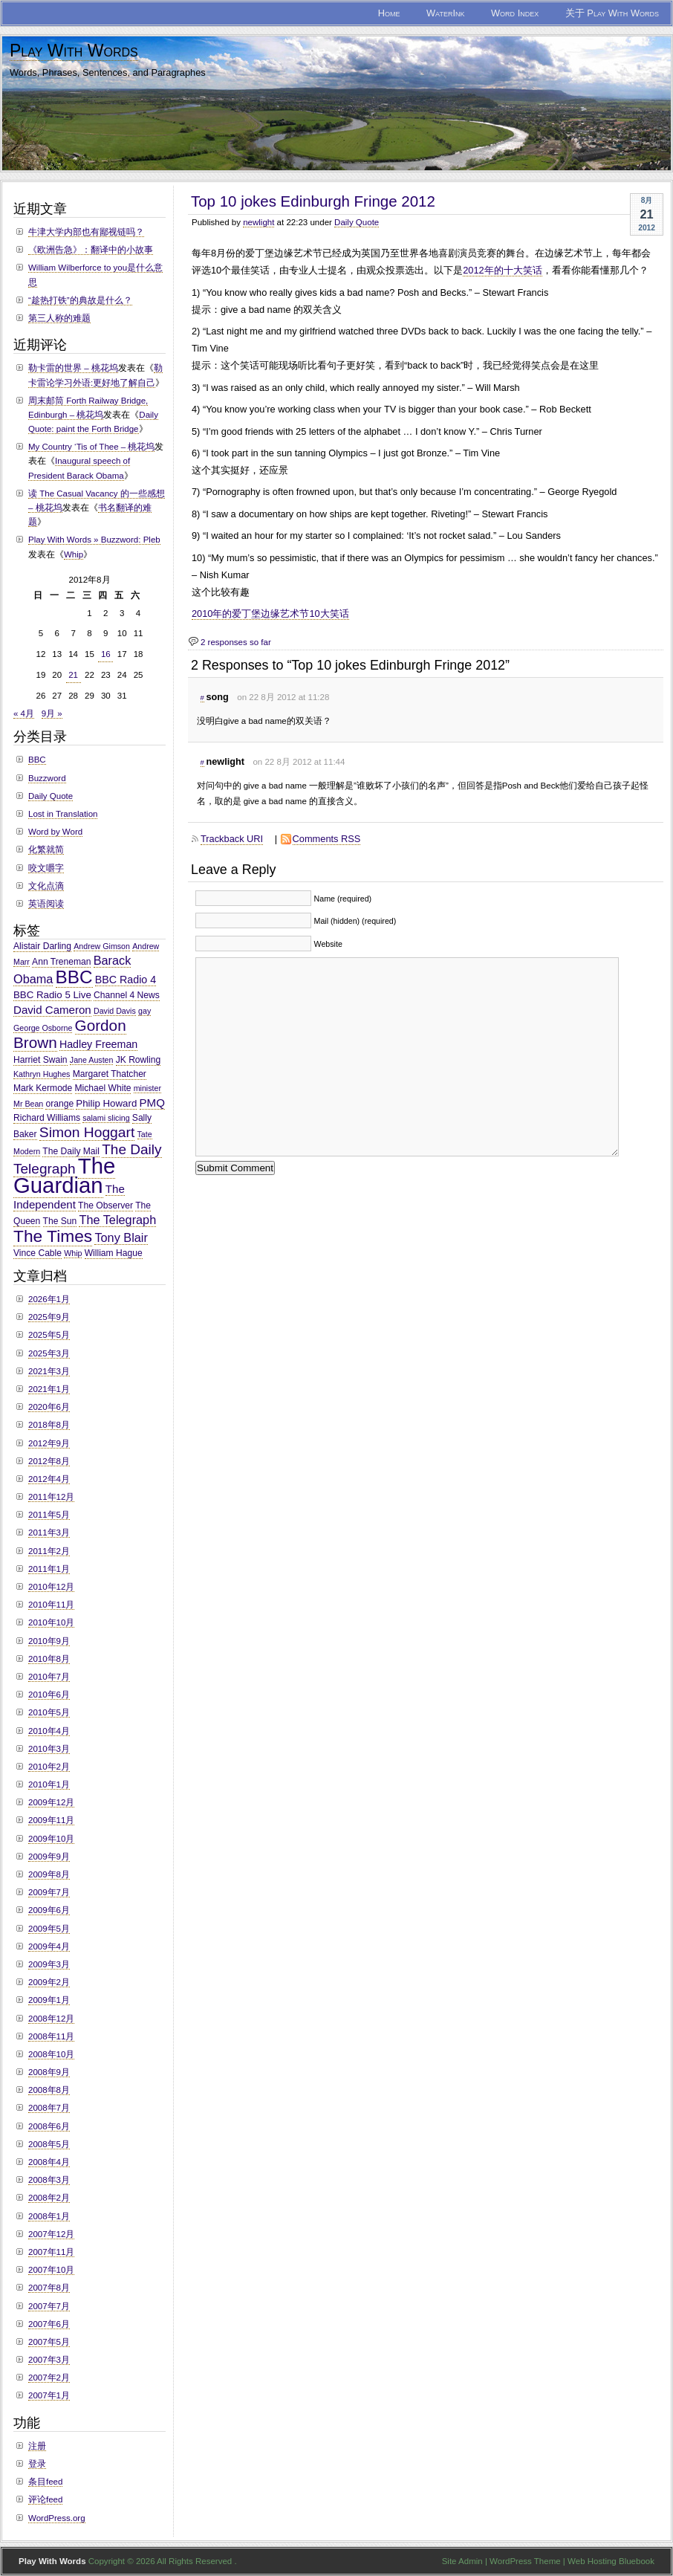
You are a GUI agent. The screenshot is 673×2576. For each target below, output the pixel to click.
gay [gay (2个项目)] (144, 1010)
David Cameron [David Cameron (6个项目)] (52, 1009)
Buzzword (47, 778)
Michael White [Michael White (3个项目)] (103, 1088)
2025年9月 (49, 1317)
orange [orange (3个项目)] (59, 1103)
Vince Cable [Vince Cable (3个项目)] (37, 1253)
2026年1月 (49, 1299)
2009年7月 (49, 1892)
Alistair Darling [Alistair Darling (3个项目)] (42, 946)
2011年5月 (49, 1514)
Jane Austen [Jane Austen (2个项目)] (92, 1059)
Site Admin (462, 2561)
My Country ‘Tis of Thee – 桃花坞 (91, 446)
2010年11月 (51, 1604)
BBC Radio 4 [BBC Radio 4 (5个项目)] (125, 980)
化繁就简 (46, 849)
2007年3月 (49, 2359)
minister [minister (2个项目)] (147, 1088)
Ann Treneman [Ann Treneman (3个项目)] (61, 962)
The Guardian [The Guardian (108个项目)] (64, 1175)
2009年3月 (49, 1964)
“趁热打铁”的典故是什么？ (80, 300)
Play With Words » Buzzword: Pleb (94, 539)
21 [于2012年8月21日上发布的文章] (73, 674)
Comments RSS (327, 838)
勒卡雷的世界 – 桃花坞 (73, 367)
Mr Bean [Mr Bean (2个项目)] (28, 1103)
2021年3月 (49, 1371)
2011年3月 (49, 1532)
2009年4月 (49, 1946)
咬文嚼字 (46, 868)
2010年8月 (49, 1658)
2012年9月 (49, 1443)
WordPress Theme (525, 2561)
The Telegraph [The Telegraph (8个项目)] (117, 1219)
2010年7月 (49, 1676)
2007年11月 (51, 2251)
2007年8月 (49, 2287)
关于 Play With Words (612, 13)
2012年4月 (49, 1479)
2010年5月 (49, 1712)
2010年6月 (49, 1694)
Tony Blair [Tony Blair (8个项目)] (120, 1237)
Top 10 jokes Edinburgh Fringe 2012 (313, 201)
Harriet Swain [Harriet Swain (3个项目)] (40, 1060)
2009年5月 (49, 1928)
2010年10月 (51, 1622)
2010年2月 (49, 1766)
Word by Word (55, 831)
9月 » (52, 713)
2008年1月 (49, 2216)
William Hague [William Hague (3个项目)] (114, 1253)
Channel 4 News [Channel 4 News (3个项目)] (127, 995)
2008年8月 (49, 2089)
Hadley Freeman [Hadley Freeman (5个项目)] (98, 1044)
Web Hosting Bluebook (611, 2561)
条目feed (45, 2481)
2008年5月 (49, 2144)
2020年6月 (49, 1406)
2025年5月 (49, 1334)
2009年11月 (51, 1820)
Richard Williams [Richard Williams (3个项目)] (46, 1118)
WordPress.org (56, 2518)
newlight (258, 222)
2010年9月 (49, 1641)
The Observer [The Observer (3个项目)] (105, 1205)
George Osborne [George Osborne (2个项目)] (42, 1027)
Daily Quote (356, 222)
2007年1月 (49, 2395)
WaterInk (445, 13)
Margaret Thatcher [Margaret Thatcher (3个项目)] (109, 1074)
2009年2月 (49, 1982)
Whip (73, 554)
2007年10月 (51, 2269)
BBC (37, 759)
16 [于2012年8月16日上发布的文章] (106, 654)
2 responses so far (236, 642)
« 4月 (23, 713)
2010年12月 (51, 1586)
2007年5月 (49, 2341)
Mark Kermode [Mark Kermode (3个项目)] (42, 1088)
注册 (37, 2445)
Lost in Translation (62, 813)
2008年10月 (51, 2054)
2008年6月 (49, 2126)
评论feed (45, 2499)
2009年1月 (49, 2000)
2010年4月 (49, 1730)
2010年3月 (49, 1748)
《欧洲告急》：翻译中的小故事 (90, 249)
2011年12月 (51, 1496)
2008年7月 (49, 2107)
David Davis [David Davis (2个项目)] (115, 1010)
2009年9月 (49, 1856)
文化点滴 (46, 885)
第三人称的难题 (59, 318)
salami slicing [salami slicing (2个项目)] (105, 1117)
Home (389, 13)
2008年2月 (49, 2197)
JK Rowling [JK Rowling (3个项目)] (138, 1060)
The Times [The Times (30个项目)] (52, 1236)
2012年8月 (49, 1461)
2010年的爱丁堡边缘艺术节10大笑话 (270, 613)
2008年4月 (49, 2162)
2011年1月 (49, 1568)
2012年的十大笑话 (502, 270)
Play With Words (74, 50)
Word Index (515, 13)
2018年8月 (49, 1424)
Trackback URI (232, 838)
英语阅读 (46, 903)
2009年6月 (49, 1910)
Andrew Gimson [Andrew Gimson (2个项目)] (102, 946)
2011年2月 (49, 1551)
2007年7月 (49, 2306)
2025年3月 (49, 1353)
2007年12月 (51, 2234)
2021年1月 (49, 1389)
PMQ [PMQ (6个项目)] (152, 1102)
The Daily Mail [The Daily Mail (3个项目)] (71, 1151)
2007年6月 (49, 2324)
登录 (37, 2463)
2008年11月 (51, 2036)
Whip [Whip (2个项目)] (73, 1253)
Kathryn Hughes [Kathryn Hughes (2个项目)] (41, 1073)
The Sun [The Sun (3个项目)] (60, 1221)
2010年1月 (49, 1784)
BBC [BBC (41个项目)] (74, 977)
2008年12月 (51, 2018)
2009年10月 (51, 1838)
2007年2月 (49, 2377)
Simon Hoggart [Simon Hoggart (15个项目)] (87, 1132)
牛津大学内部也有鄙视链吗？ (86, 231)
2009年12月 (51, 1802)
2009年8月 (49, 1874)
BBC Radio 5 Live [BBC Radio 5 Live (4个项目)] (52, 994)
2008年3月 (49, 2179)
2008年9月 (49, 2072)
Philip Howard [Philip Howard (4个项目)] (106, 1103)
